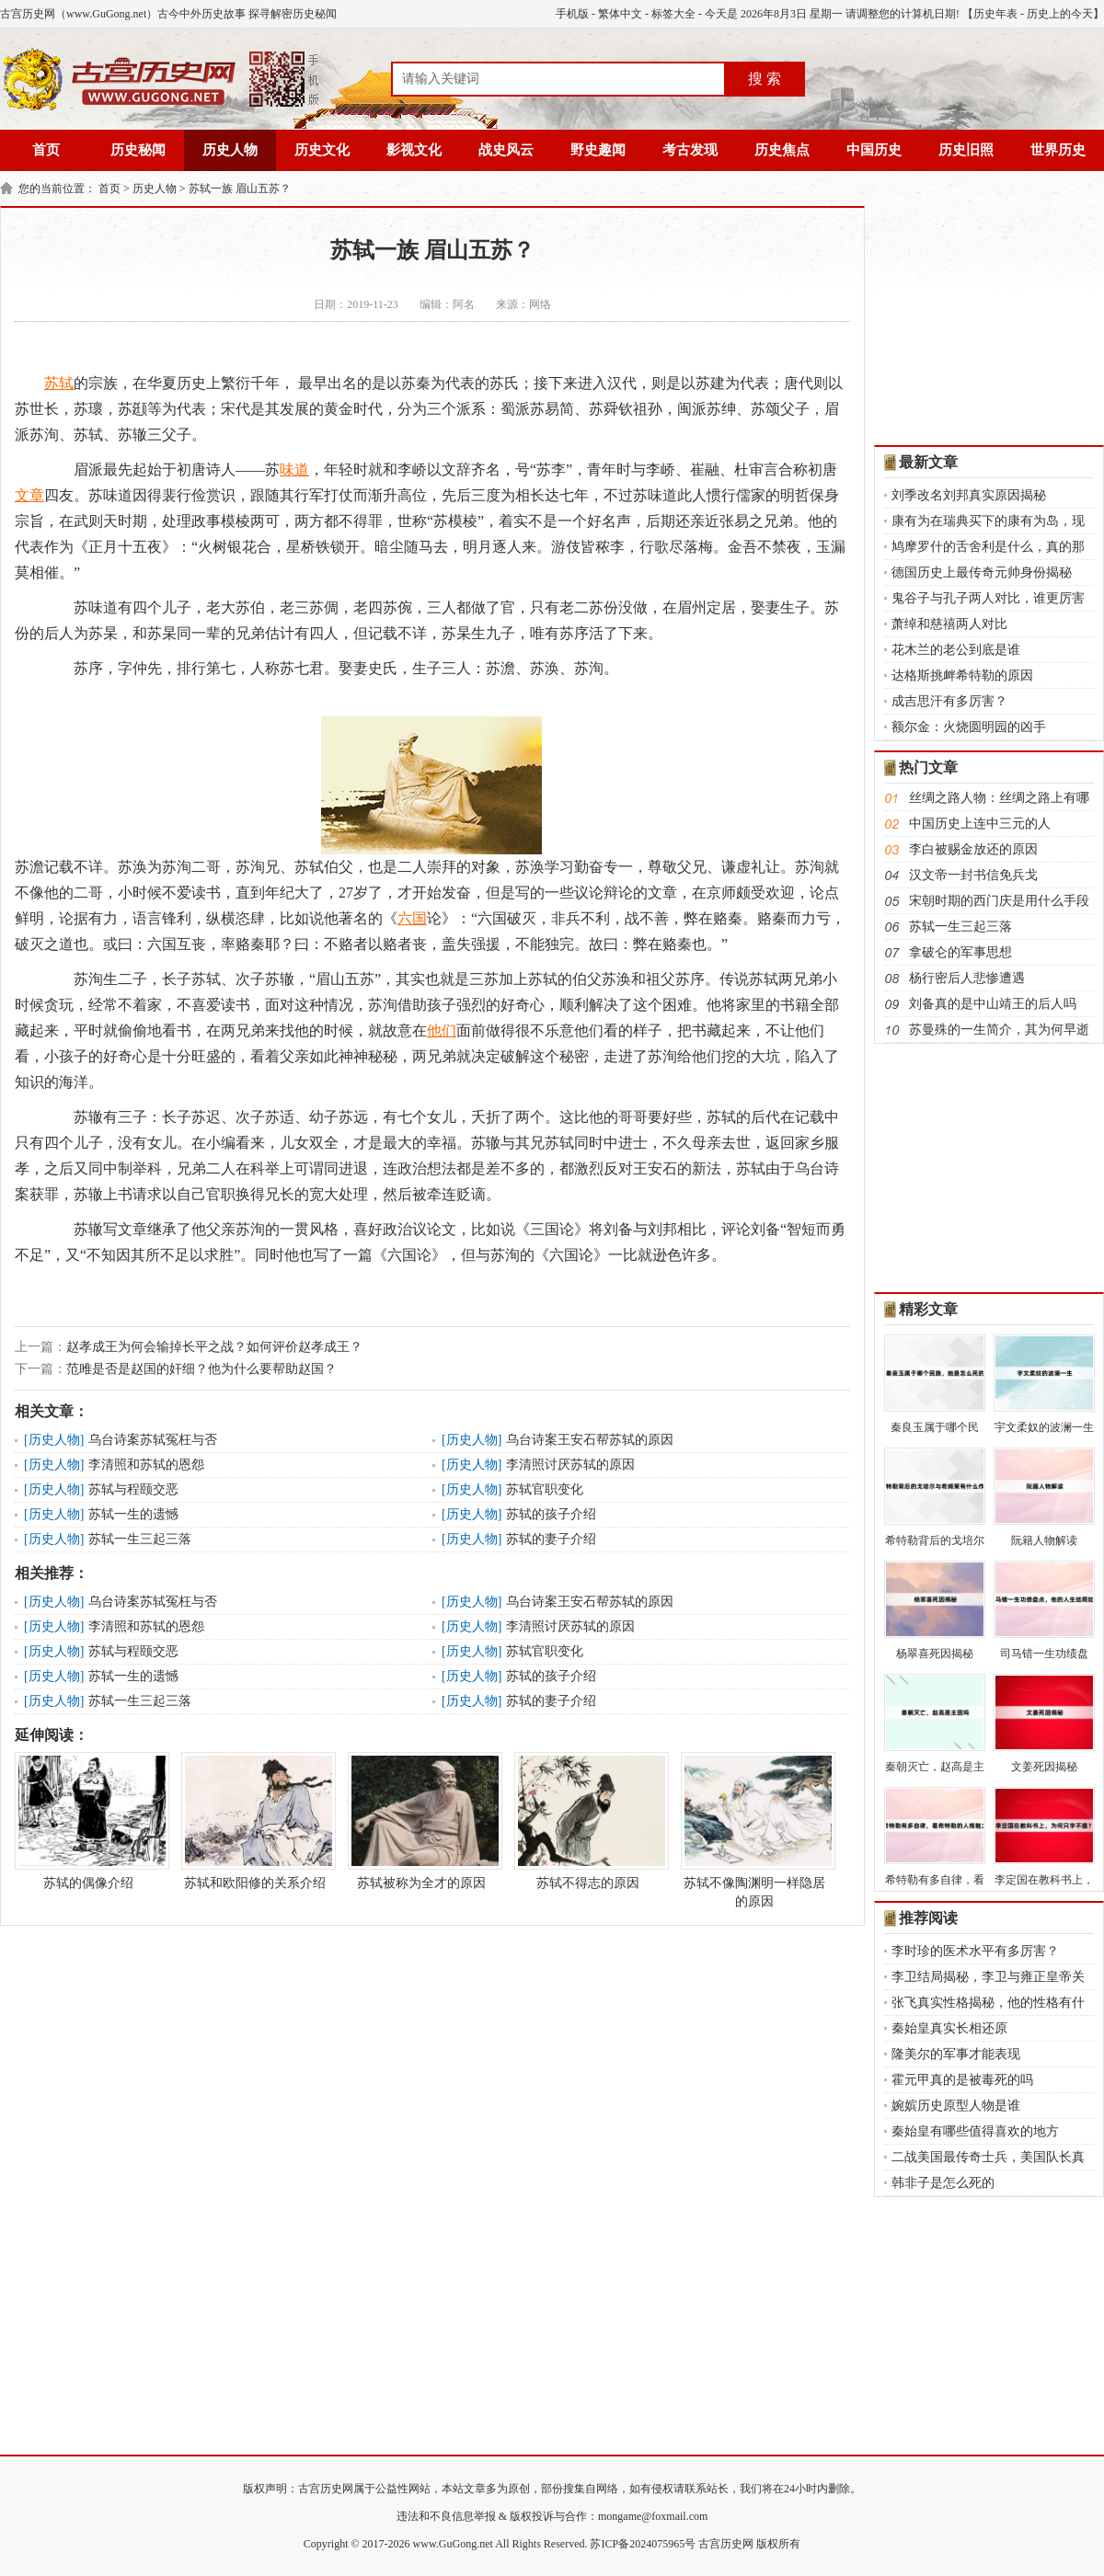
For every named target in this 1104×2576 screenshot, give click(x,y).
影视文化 (414, 150)
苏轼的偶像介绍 (88, 1821)
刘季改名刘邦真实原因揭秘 (968, 495)
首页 (46, 150)
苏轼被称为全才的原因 (421, 1821)
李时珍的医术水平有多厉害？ (975, 1951)
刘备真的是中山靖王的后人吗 (992, 1004)
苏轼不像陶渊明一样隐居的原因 (754, 1830)
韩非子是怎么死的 (943, 2183)
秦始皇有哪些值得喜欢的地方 (975, 2131)
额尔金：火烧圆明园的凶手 (968, 727)
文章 (29, 495)
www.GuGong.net (453, 2543)
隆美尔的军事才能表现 (955, 2054)
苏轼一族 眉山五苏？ (240, 188)
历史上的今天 (1060, 13)
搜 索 (764, 78)
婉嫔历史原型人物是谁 (955, 2105)
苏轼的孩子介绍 (551, 1514)
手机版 (572, 13)
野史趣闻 (598, 150)
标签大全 (673, 13)
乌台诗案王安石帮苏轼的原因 (589, 1440)
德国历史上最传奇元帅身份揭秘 (981, 572)
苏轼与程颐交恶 (133, 1489)
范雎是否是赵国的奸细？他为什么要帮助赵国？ (201, 1369)
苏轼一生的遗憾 (133, 1514)
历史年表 (995, 13)
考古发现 (690, 150)
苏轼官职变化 (544, 1489)
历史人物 (230, 150)
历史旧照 (966, 150)
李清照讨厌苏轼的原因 (570, 1464)
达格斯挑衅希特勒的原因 (962, 675)
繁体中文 (620, 13)
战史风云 (506, 150)
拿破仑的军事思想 (960, 952)
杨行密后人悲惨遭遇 (967, 978)
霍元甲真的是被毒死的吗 (962, 2080)
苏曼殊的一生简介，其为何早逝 (999, 1029)
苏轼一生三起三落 (139, 1539)
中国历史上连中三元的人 (980, 823)
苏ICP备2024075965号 (643, 2543)
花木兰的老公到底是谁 (955, 650)
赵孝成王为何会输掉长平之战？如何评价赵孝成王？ (214, 1347)
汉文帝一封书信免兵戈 (973, 875)
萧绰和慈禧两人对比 (949, 624)
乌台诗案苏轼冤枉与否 (152, 1440)
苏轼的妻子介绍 (551, 1539)
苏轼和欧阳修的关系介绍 (254, 1821)
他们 (441, 1030)
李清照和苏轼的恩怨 (146, 1464)
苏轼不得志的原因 (587, 1821)
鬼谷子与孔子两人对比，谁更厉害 (988, 598)
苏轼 (59, 383)
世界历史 (1058, 150)
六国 (412, 918)
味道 (294, 469)
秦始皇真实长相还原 (949, 2028)
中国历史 (874, 150)
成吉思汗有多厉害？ (949, 701)
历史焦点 (782, 150)
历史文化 (322, 150)
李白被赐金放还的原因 (973, 849)
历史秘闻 (138, 150)
